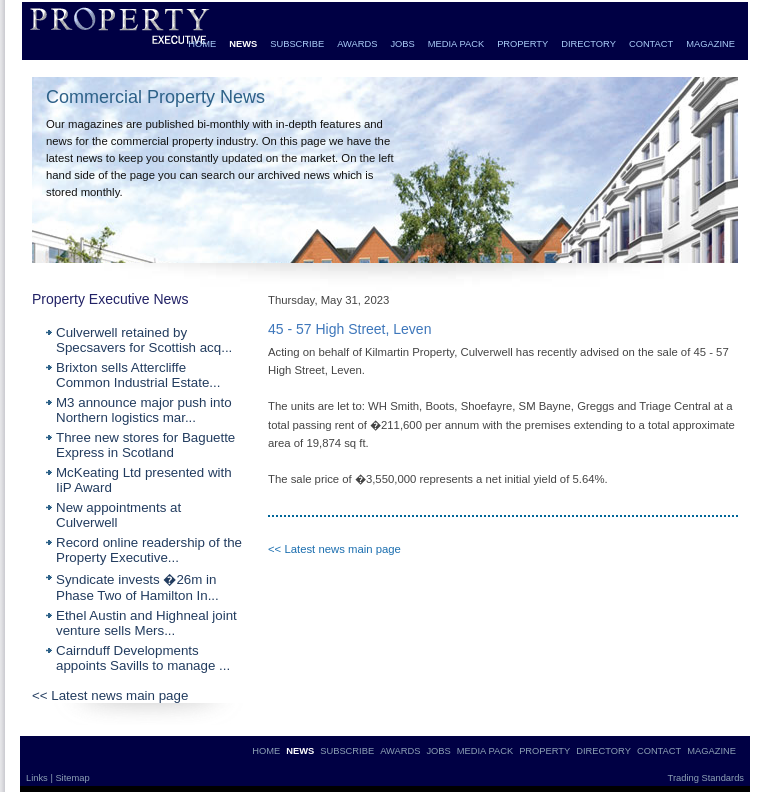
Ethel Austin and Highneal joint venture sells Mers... (146, 623)
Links (38, 778)
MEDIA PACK (456, 44)
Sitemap (72, 778)
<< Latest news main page (110, 695)
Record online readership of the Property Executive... (149, 550)
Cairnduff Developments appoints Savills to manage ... (143, 658)
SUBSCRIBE (297, 44)
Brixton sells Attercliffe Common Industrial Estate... (138, 375)
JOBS (402, 44)
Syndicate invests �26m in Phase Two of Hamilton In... (137, 587)
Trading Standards (706, 778)
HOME (202, 44)
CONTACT (651, 44)
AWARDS (357, 44)
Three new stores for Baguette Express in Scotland (145, 445)
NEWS (243, 44)
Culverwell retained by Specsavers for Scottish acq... (144, 340)
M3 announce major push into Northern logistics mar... (144, 410)
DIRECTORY (588, 44)
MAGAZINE (710, 44)
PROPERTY (522, 44)
